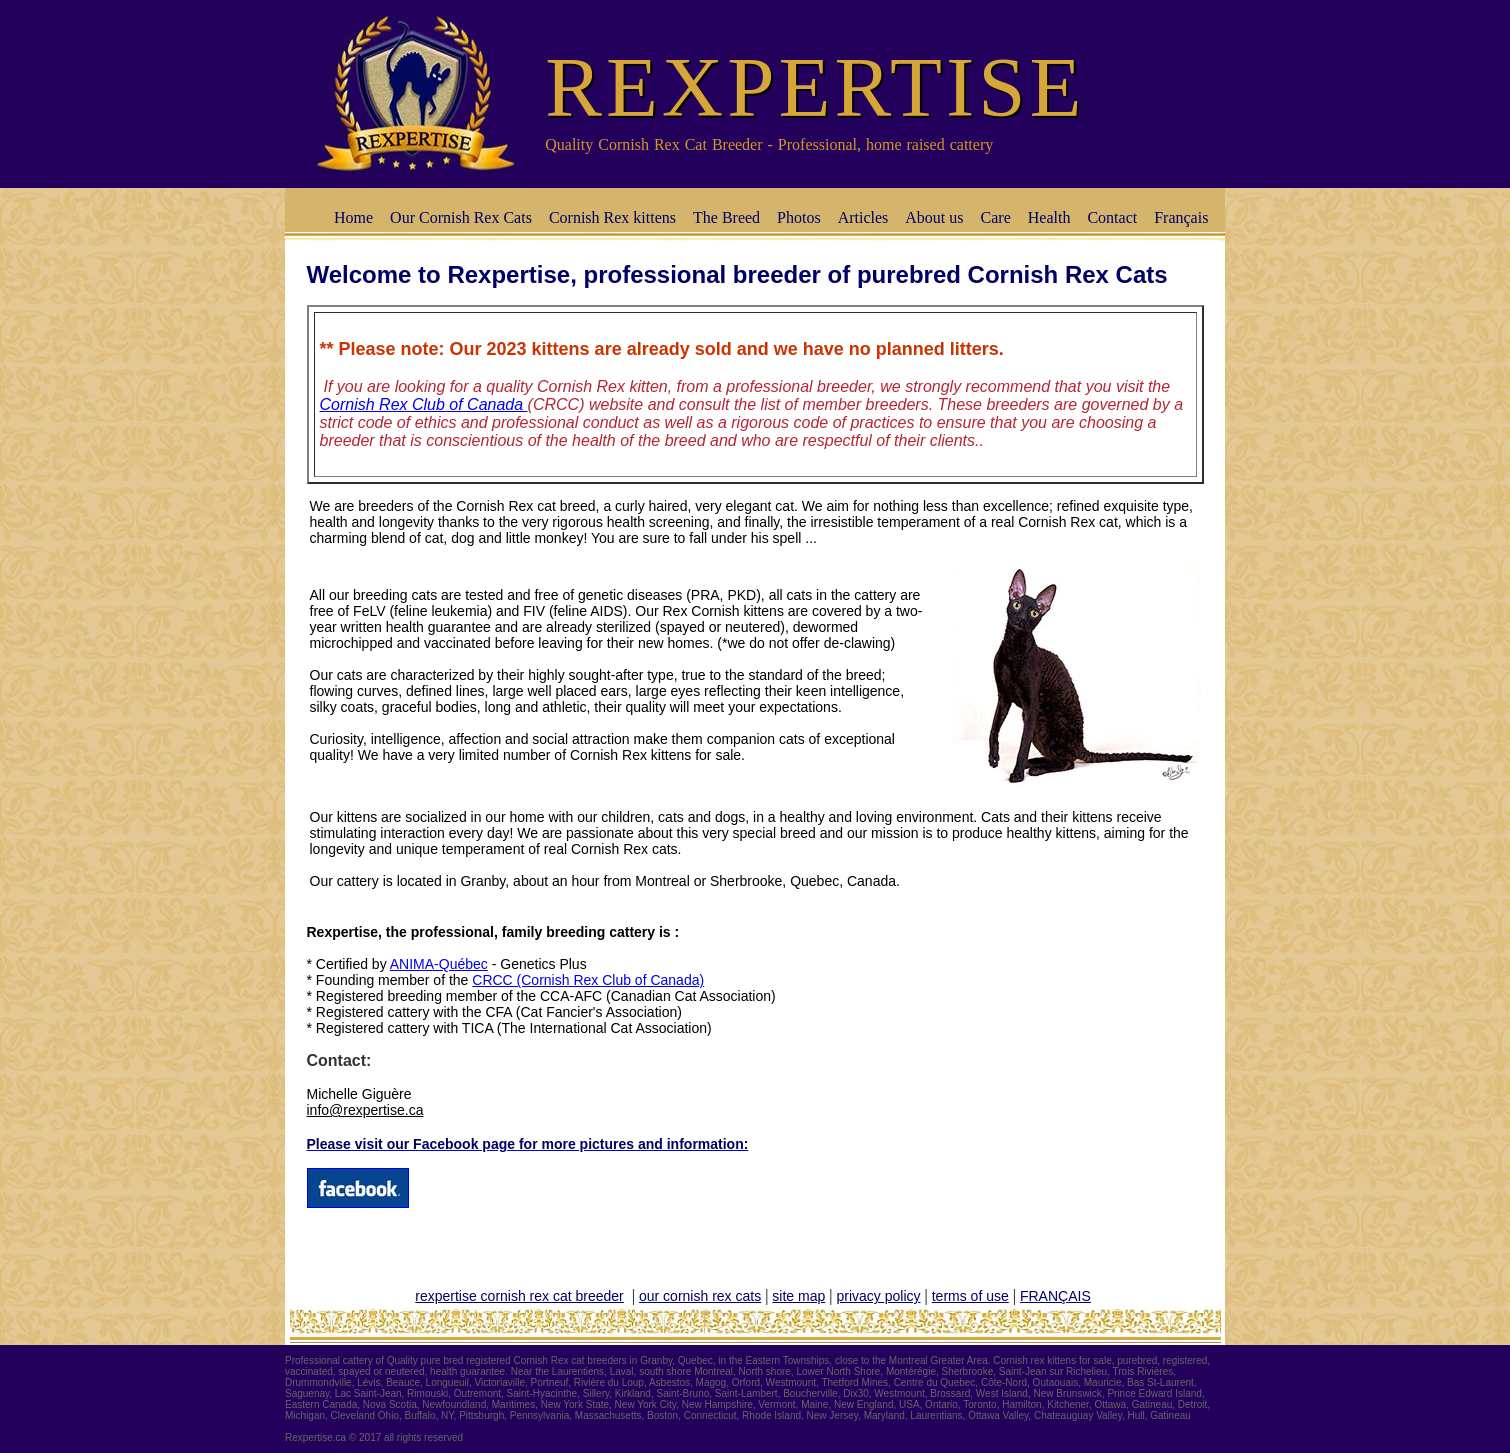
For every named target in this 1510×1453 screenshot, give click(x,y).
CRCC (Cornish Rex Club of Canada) (588, 980)
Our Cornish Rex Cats (461, 217)
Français (1181, 217)
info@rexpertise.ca (365, 1110)
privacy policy (878, 1296)
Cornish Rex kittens (612, 217)
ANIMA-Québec (439, 964)
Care (996, 217)
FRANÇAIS (1055, 1296)
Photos (799, 217)
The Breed (726, 217)
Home (353, 217)
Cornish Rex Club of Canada (424, 404)
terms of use (970, 1296)
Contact (1112, 217)
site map (798, 1296)
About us (934, 217)
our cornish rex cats (700, 1296)
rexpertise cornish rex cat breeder (519, 1296)
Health (1049, 217)
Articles (863, 217)
